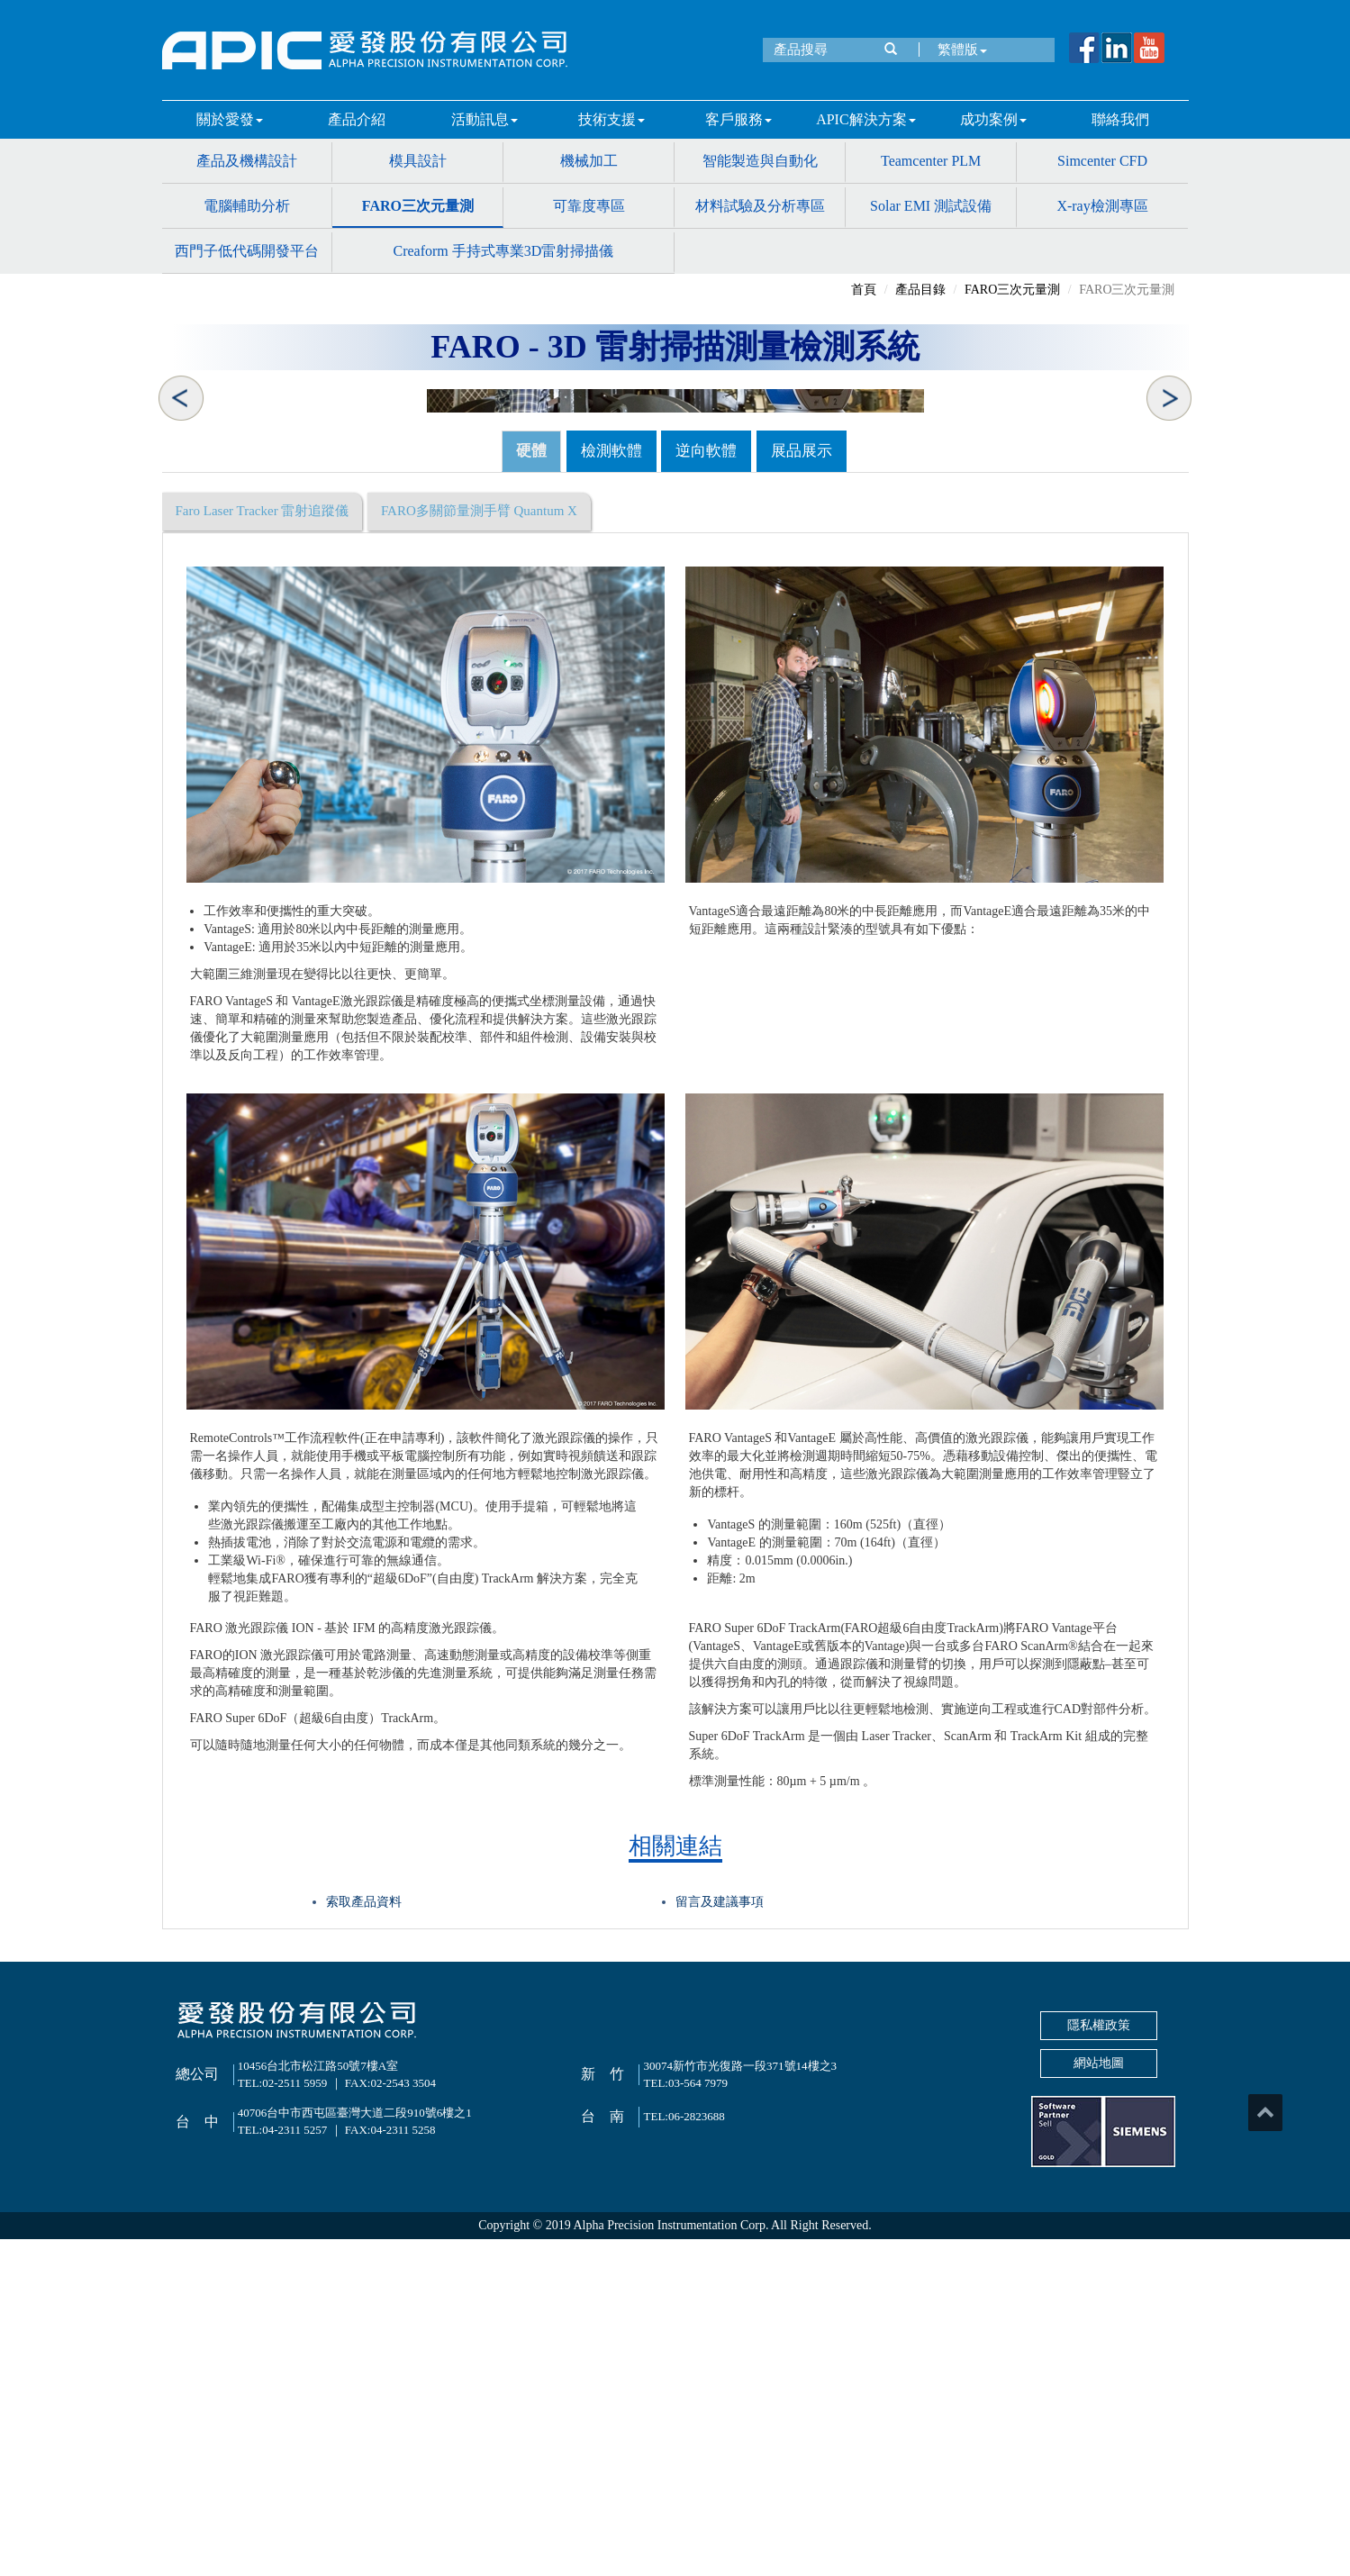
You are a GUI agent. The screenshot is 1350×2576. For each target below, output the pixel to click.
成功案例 (993, 119)
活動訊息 (484, 119)
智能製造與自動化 (760, 160)
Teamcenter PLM (931, 160)
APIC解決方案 (865, 119)
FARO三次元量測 (418, 205)
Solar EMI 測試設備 (931, 205)
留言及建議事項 (719, 2238)
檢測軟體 (611, 787)
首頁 (863, 289)
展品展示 (801, 787)
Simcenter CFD (1102, 160)
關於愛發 (229, 119)
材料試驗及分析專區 (760, 205)
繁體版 (958, 49)
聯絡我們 (1120, 119)
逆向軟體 (706, 787)
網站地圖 (1099, 2400)
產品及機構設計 (246, 160)
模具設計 (418, 160)
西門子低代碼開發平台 (247, 251)
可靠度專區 (589, 205)
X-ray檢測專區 (1101, 205)
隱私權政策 (1098, 2362)
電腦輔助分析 (247, 205)
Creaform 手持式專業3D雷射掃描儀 (503, 251)
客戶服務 (738, 119)
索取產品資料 (364, 2238)
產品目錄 (920, 289)
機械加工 (589, 160)
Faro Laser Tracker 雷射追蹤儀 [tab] (262, 847)
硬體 (531, 787)
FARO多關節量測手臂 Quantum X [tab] (479, 847)
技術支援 (611, 119)
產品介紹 (356, 119)
